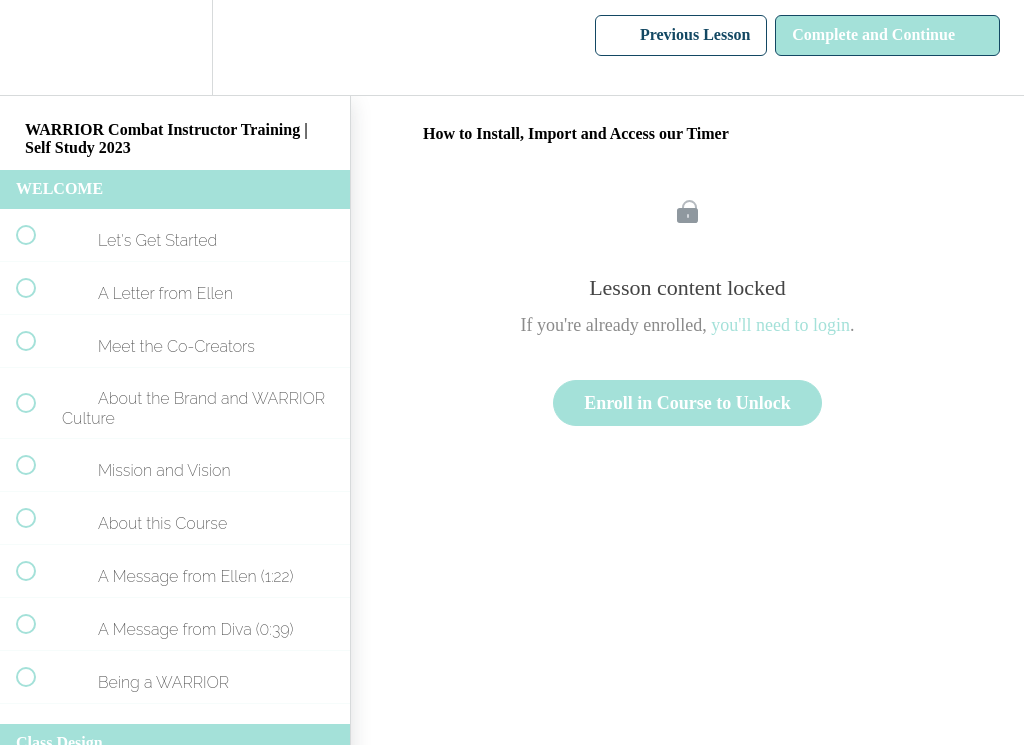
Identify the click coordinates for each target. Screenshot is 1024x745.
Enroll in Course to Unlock (687, 403)
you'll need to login (780, 325)
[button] (37, 47)
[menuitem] (175, 47)
